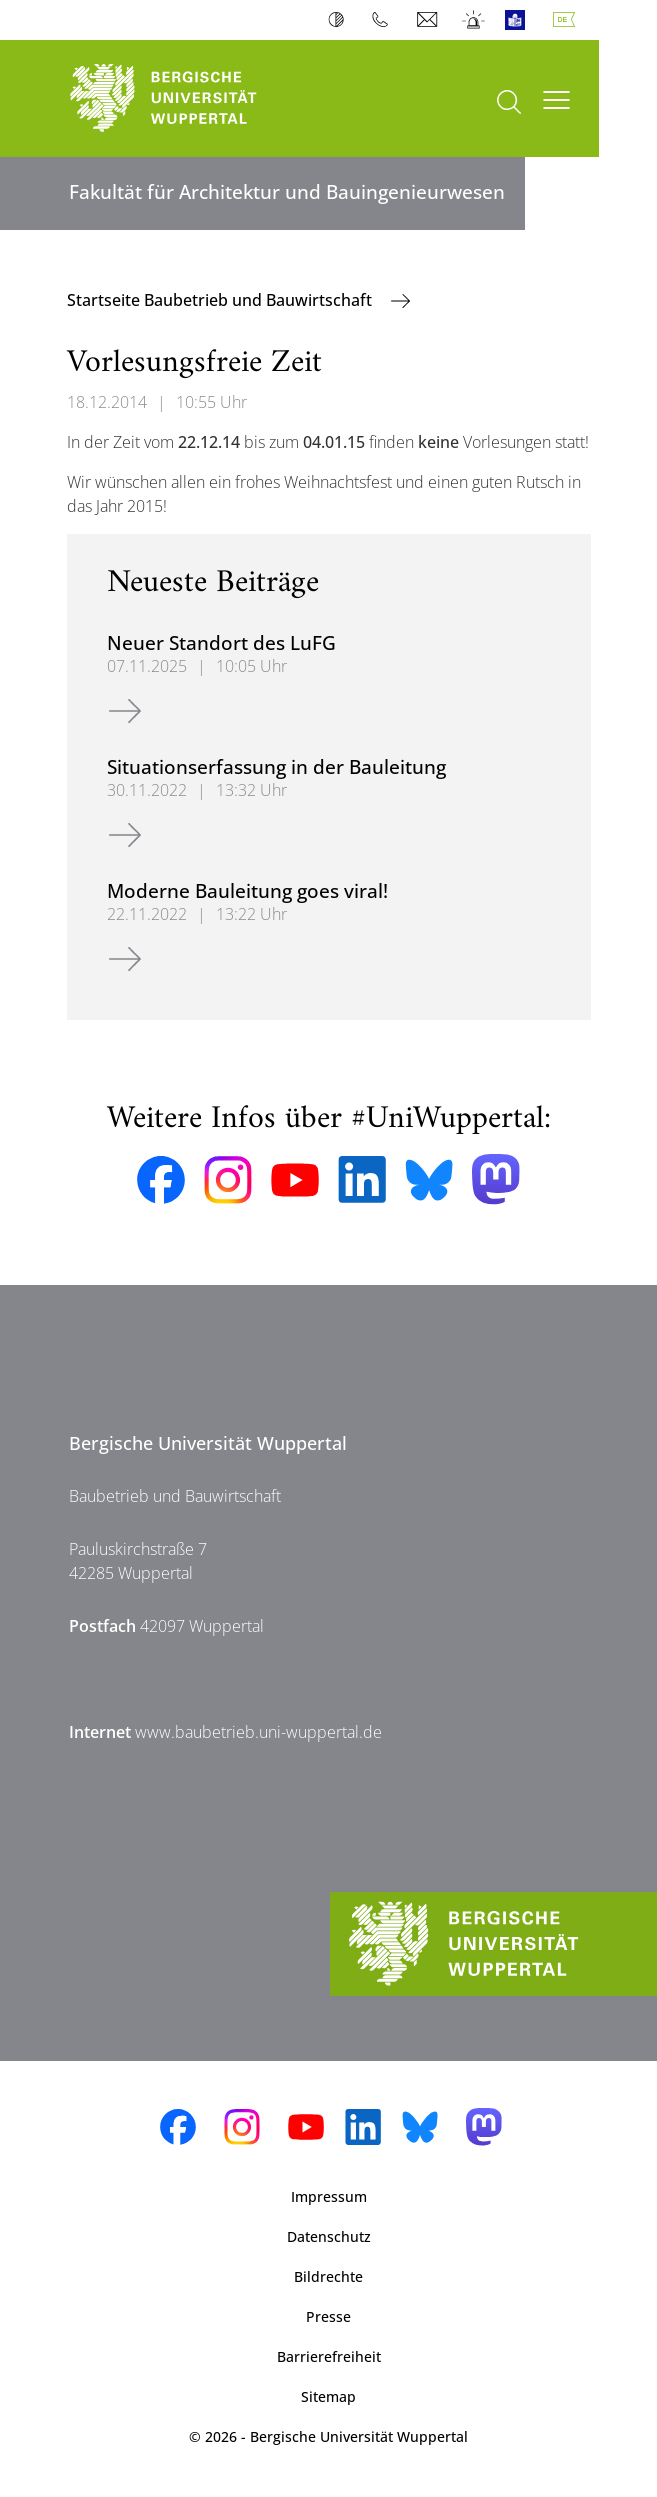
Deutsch (568, 20)
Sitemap (328, 2396)
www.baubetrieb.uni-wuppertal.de (258, 1732)
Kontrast (340, 20)
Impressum (329, 2196)
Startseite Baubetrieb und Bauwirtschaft (221, 300)
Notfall (474, 20)
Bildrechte (328, 2276)
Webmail (429, 20)
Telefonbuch (384, 20)
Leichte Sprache (519, 20)
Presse (328, 2316)
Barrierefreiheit (329, 2356)
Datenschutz (329, 2236)
